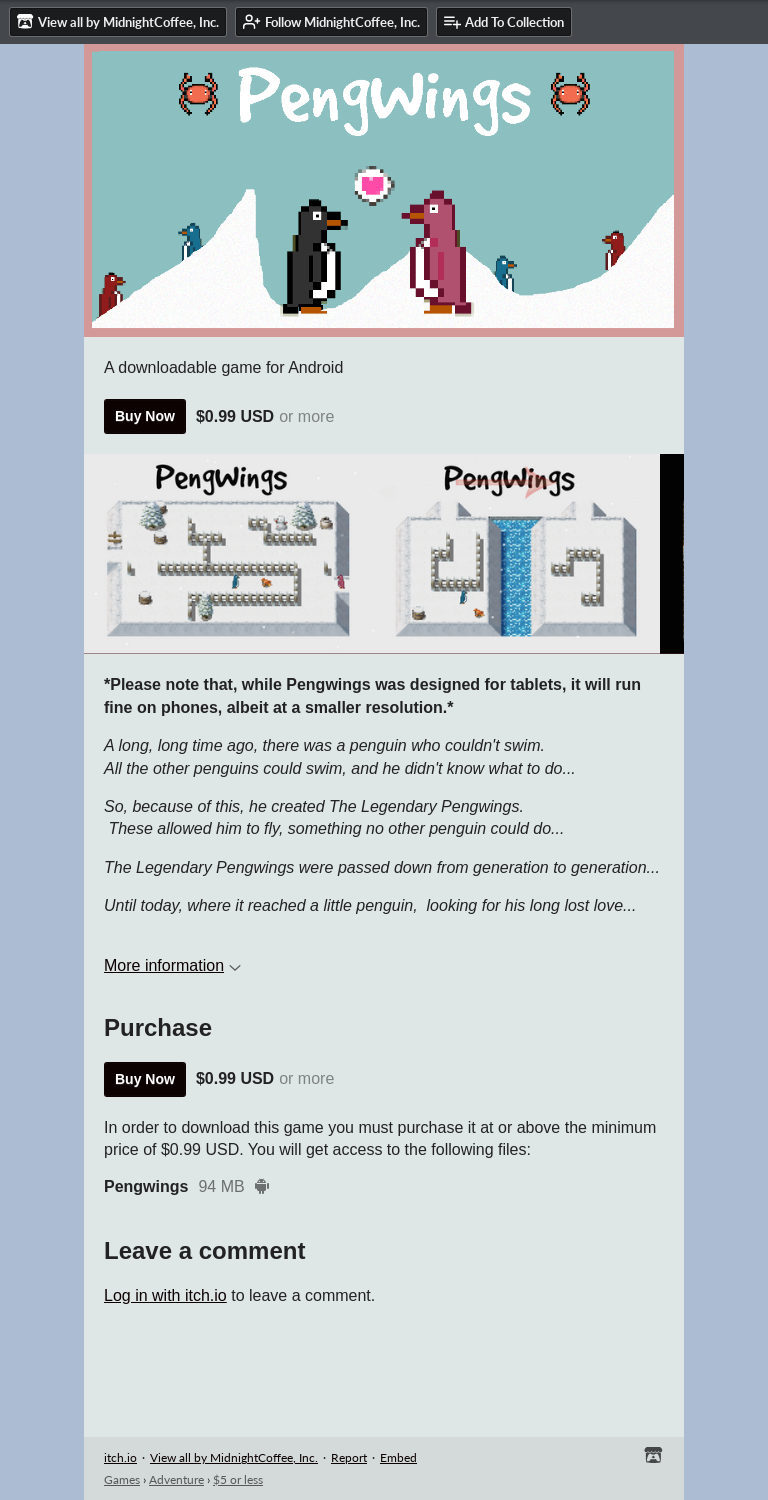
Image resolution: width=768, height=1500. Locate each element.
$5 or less (238, 1479)
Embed (398, 1457)
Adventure (176, 1479)
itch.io (120, 1457)
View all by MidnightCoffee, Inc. (234, 1457)
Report (349, 1457)
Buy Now (145, 416)
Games (122, 1479)
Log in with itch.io (165, 1295)
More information (172, 965)
